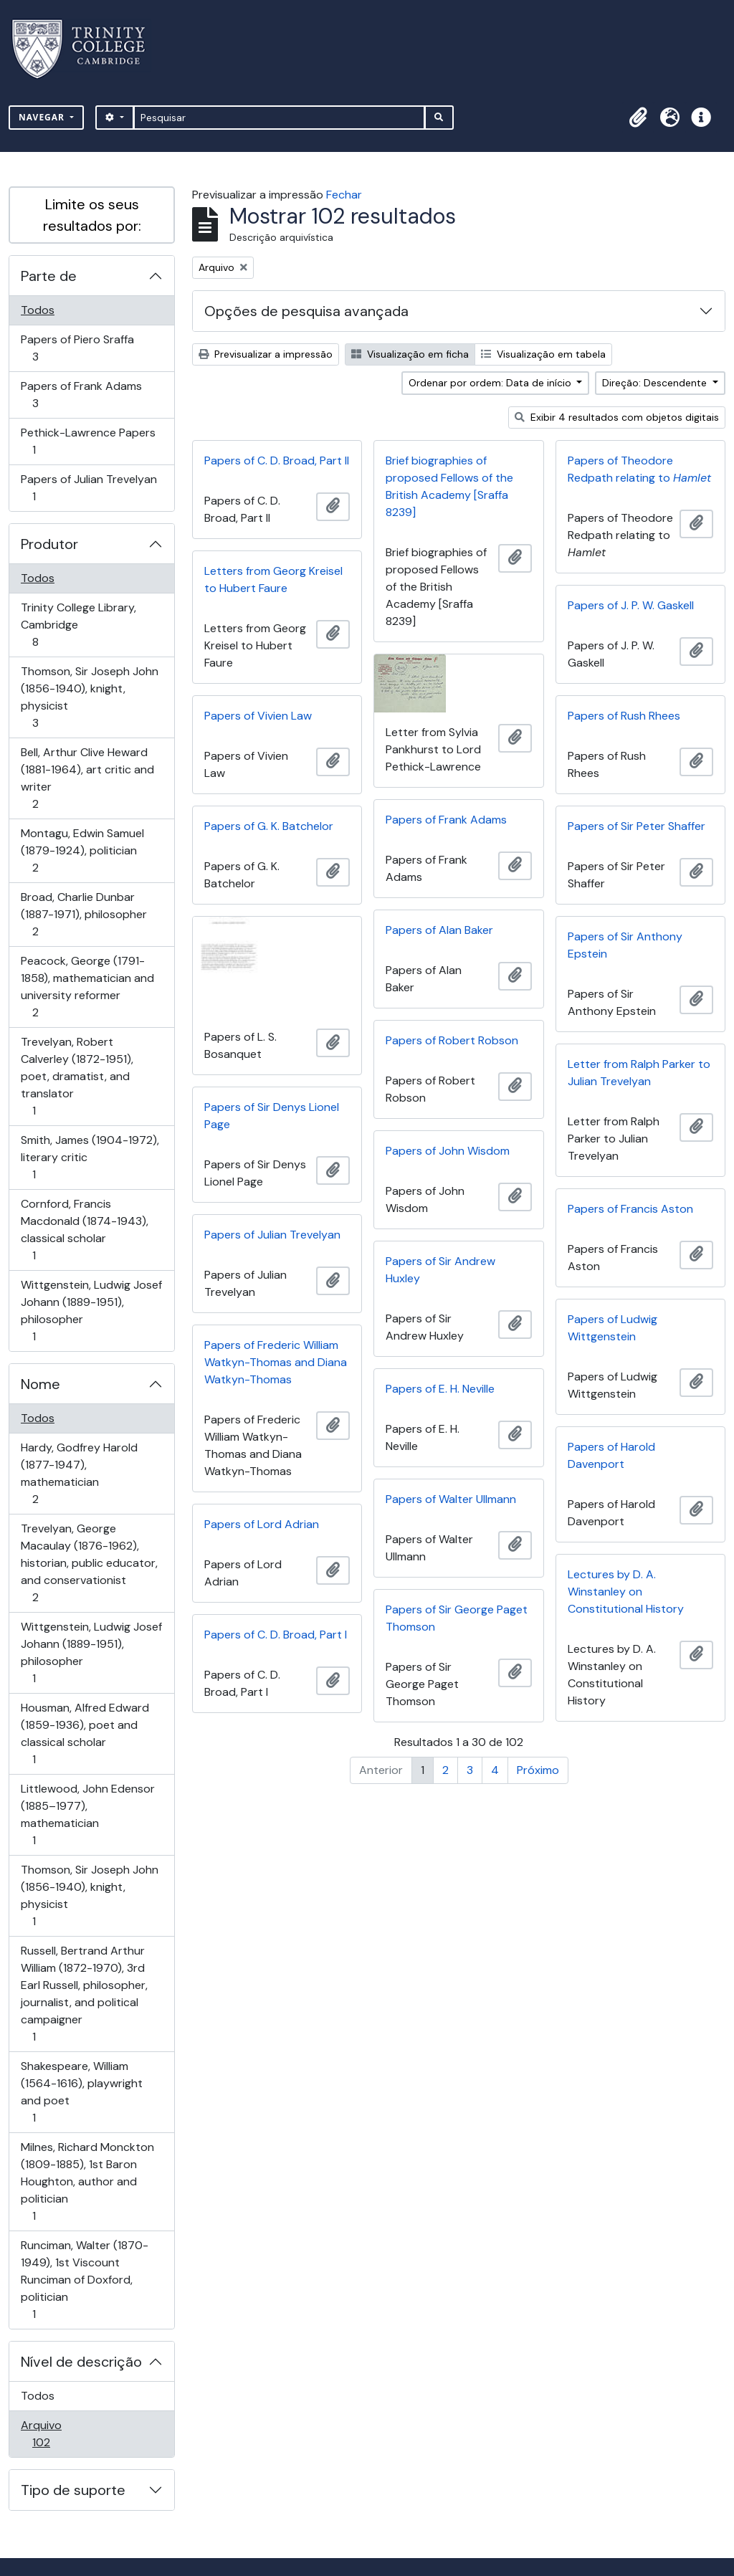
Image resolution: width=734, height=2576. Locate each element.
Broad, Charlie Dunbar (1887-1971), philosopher (83, 914)
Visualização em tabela (543, 354)
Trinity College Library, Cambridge (78, 624)
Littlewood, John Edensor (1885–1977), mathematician (87, 1814)
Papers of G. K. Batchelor (268, 826)
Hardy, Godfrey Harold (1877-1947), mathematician (79, 1473)
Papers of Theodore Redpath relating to (639, 469)
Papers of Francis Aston (630, 1208)
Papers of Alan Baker (439, 930)
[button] (638, 117)
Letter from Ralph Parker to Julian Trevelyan (639, 1072)
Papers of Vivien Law (258, 715)
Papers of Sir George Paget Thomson (457, 1618)
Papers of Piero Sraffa (77, 348)
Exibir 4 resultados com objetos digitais (617, 417)
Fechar (344, 194)
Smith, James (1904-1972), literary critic (89, 1157)
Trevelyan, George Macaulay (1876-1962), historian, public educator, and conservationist (89, 1563)
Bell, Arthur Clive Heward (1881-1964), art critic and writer (87, 778)
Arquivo (61, 2433)
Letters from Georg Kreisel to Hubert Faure (273, 579)
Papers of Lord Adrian (261, 1524)
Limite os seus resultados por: (92, 215)
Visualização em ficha (410, 354)
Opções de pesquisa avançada (306, 311)
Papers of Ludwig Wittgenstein (612, 1328)
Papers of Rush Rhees (624, 715)
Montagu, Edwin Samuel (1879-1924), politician (82, 850)
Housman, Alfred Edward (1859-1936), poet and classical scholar (84, 1733)
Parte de (49, 276)
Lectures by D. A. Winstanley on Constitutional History (626, 1591)
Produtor (49, 544)
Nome (40, 1384)
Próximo (538, 1770)
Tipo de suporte (73, 2490)
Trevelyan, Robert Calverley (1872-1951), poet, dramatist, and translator (76, 1076)
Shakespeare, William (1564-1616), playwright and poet (81, 2092)
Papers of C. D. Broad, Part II (276, 460)
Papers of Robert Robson (452, 1040)
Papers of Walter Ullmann (451, 1499)
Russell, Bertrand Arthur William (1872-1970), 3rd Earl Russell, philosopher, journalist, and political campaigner (84, 1994)
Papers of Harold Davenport (611, 1455)
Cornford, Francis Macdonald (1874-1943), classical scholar (84, 1229)
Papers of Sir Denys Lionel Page (271, 1115)
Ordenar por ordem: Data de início (491, 382)
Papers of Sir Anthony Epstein (625, 945)
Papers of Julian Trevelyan (88, 487)
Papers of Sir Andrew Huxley (440, 1270)
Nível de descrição (81, 2361)
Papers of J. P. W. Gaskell (631, 605)
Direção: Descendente (656, 382)
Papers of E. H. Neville (440, 1388)
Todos (37, 310)
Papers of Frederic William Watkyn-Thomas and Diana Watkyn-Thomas (275, 1362)
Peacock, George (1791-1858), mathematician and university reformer (87, 986)
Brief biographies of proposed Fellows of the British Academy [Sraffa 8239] (449, 486)
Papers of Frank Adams (81, 394)
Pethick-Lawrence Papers (88, 441)
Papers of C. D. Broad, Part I (275, 1634)
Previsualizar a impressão (266, 354)
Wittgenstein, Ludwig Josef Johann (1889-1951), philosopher (91, 1310)
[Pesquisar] (279, 117)
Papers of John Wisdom (448, 1150)
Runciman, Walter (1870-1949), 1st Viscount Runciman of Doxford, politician (84, 2279)
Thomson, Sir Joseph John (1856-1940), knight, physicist (89, 697)
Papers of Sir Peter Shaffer (636, 826)
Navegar (43, 117)
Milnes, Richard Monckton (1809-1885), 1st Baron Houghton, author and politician (87, 2181)
